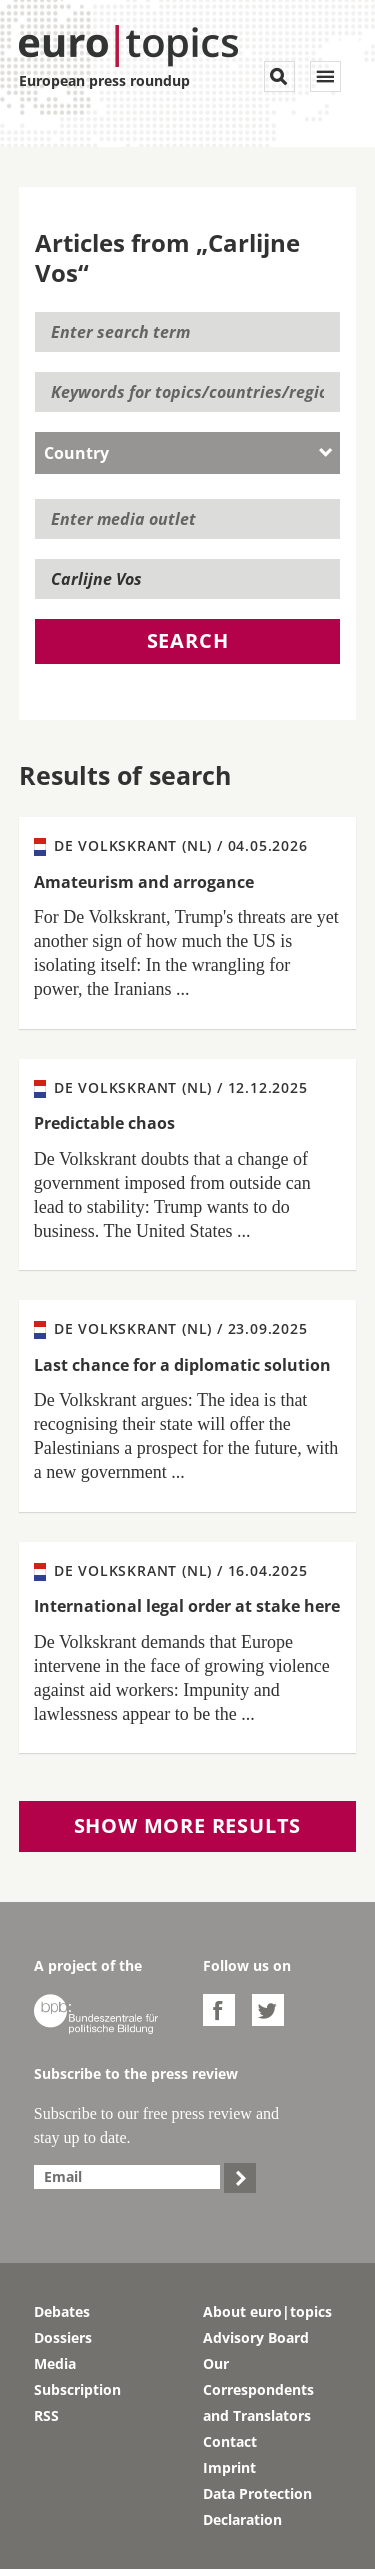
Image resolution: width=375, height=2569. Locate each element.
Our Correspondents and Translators (258, 2389)
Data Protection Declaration (257, 2506)
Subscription (77, 2389)
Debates (62, 2311)
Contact (230, 2441)
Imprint (229, 2467)
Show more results (188, 1825)
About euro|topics (267, 2311)
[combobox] (188, 453)
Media (55, 2363)
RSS (46, 2415)
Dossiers (63, 2337)
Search (188, 640)
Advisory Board (256, 2337)
